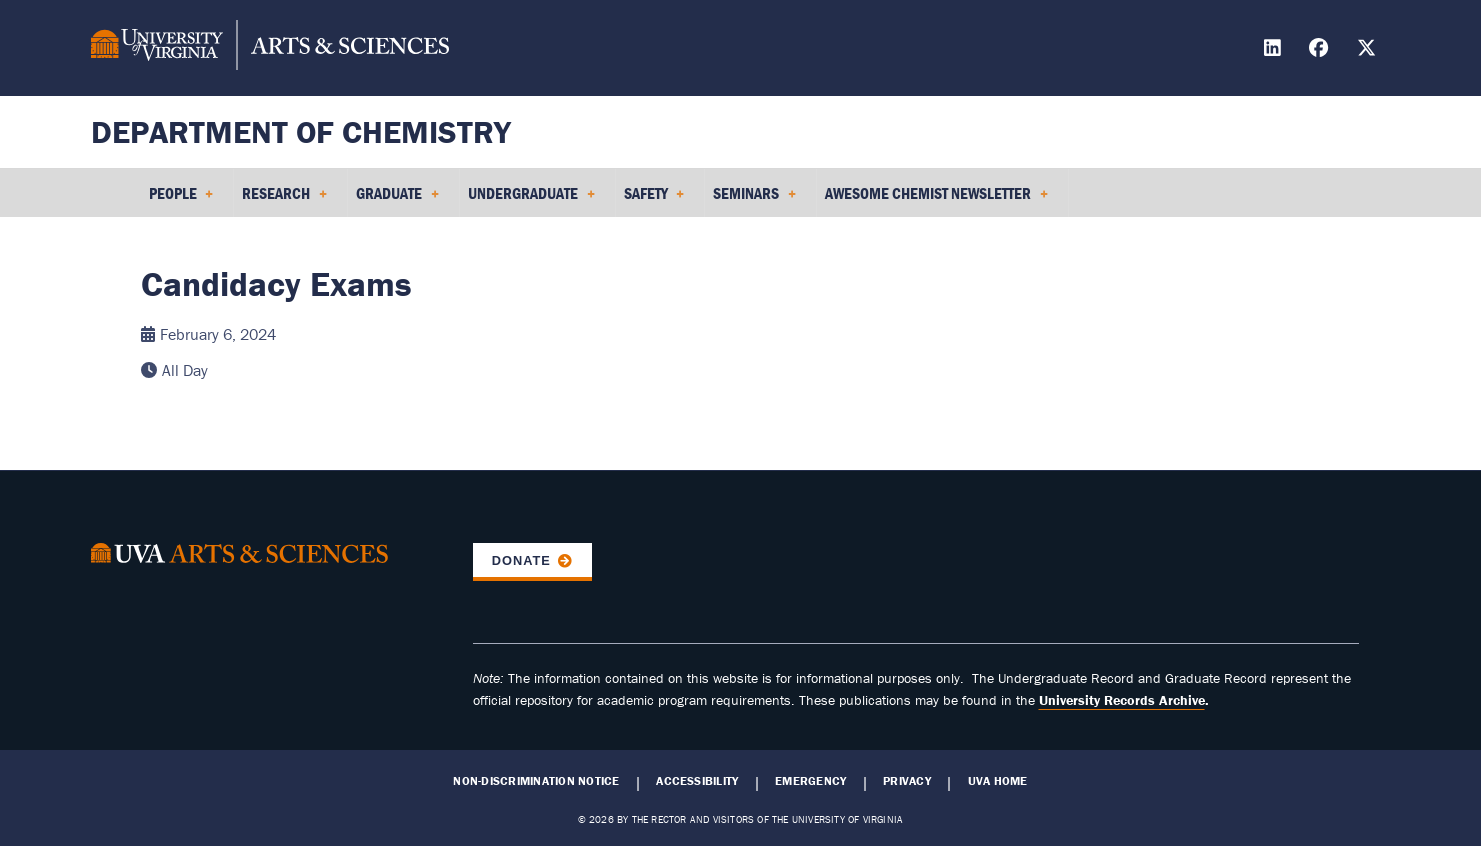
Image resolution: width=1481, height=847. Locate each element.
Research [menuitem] (284, 200)
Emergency (810, 781)
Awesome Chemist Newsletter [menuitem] (936, 200)
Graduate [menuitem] (397, 200)
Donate (521, 560)
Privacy (907, 781)
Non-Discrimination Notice (536, 781)
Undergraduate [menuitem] (531, 200)
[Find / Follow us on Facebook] (1321, 50)
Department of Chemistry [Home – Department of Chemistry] (301, 131)
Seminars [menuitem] (754, 200)
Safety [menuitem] (654, 200)
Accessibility (697, 781)
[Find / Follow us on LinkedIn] (1275, 50)
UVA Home (998, 781)
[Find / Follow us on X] (1369, 50)
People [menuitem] (181, 200)
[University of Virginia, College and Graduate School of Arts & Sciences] (270, 48)
